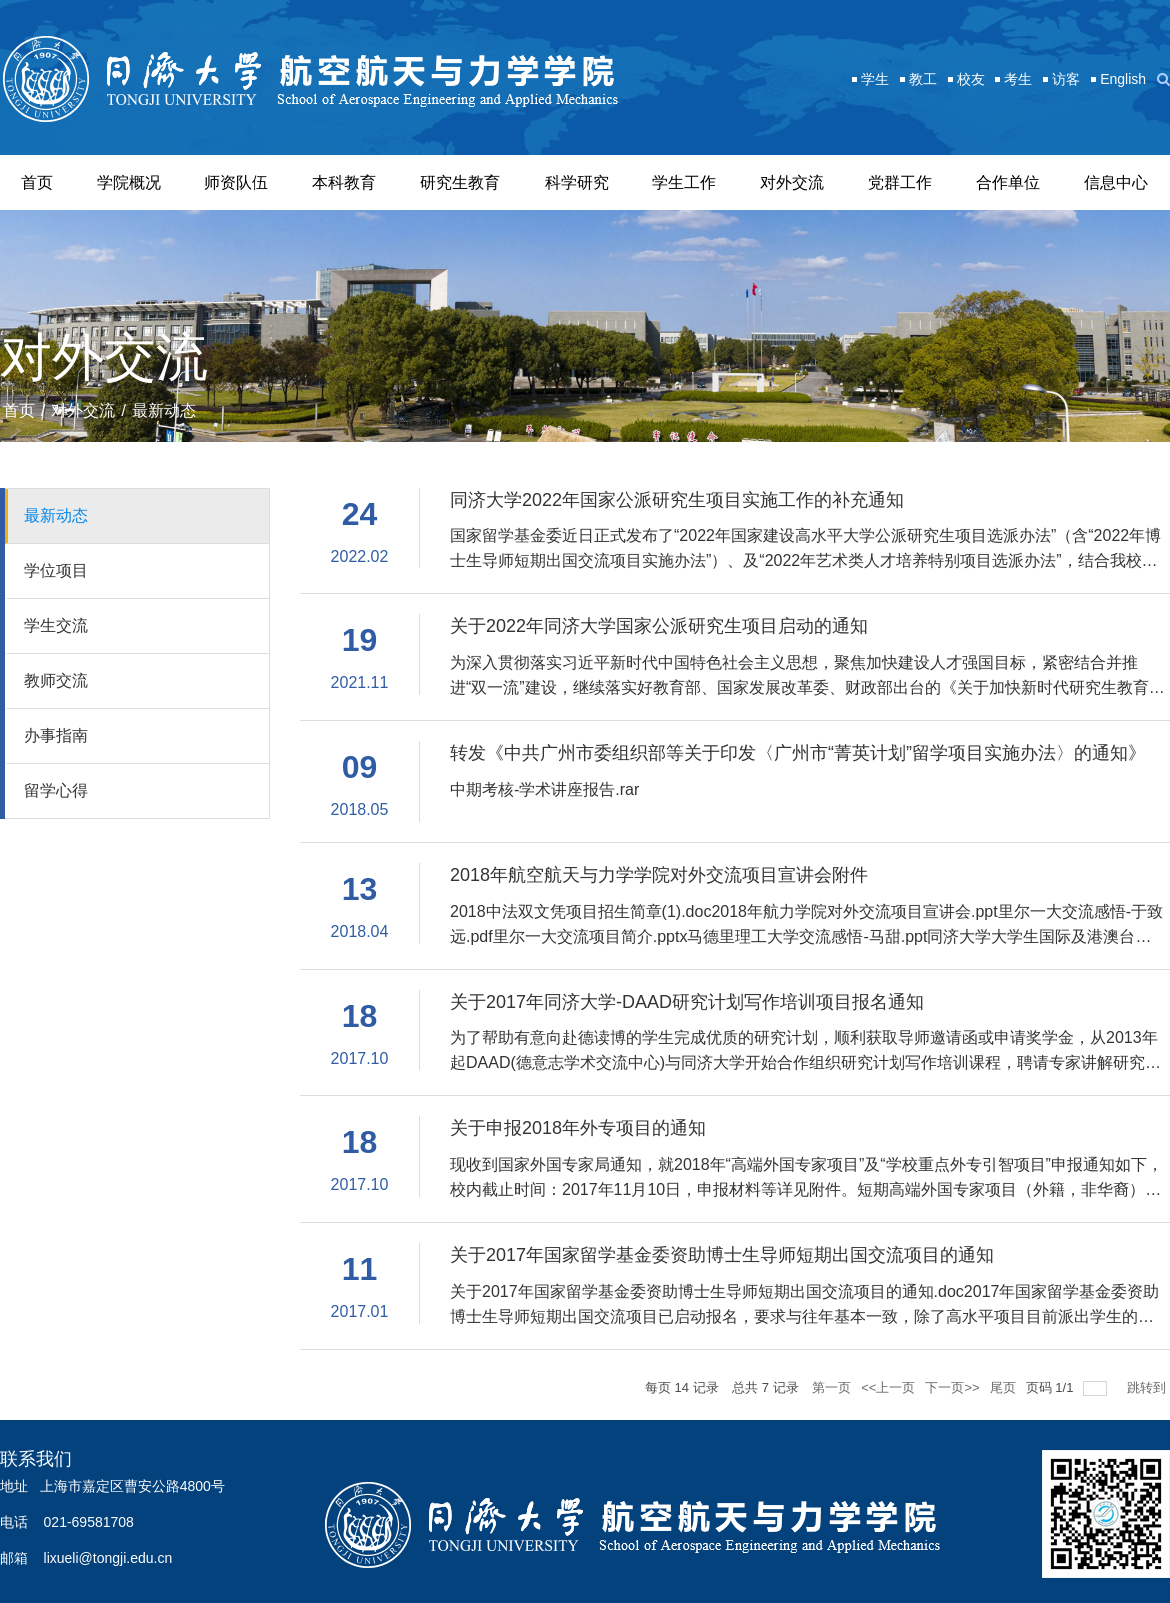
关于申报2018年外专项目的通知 (578, 1128)
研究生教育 (460, 182)
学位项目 (56, 570)
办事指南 (56, 735)
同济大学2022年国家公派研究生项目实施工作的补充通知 (677, 500)
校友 (971, 79)
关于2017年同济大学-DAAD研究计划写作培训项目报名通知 (687, 1002)
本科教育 (344, 182)
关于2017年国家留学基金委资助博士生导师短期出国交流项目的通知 (722, 1255)
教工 (923, 79)
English (1123, 79)
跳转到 (1148, 1387)
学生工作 (684, 182)
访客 (1066, 79)
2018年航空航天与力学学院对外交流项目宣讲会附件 (659, 875)
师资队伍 (236, 182)
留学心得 (56, 790)
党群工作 (900, 182)
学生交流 (56, 625)
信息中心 (1116, 182)
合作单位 (1008, 182)
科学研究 (577, 182)
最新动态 (164, 410)
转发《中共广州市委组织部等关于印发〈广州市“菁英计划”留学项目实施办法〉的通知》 (798, 753)
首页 (37, 182)
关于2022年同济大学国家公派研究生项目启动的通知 (659, 626)
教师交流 (56, 680)
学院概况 (129, 182)
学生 (875, 79)
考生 (1018, 79)
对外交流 (792, 182)
